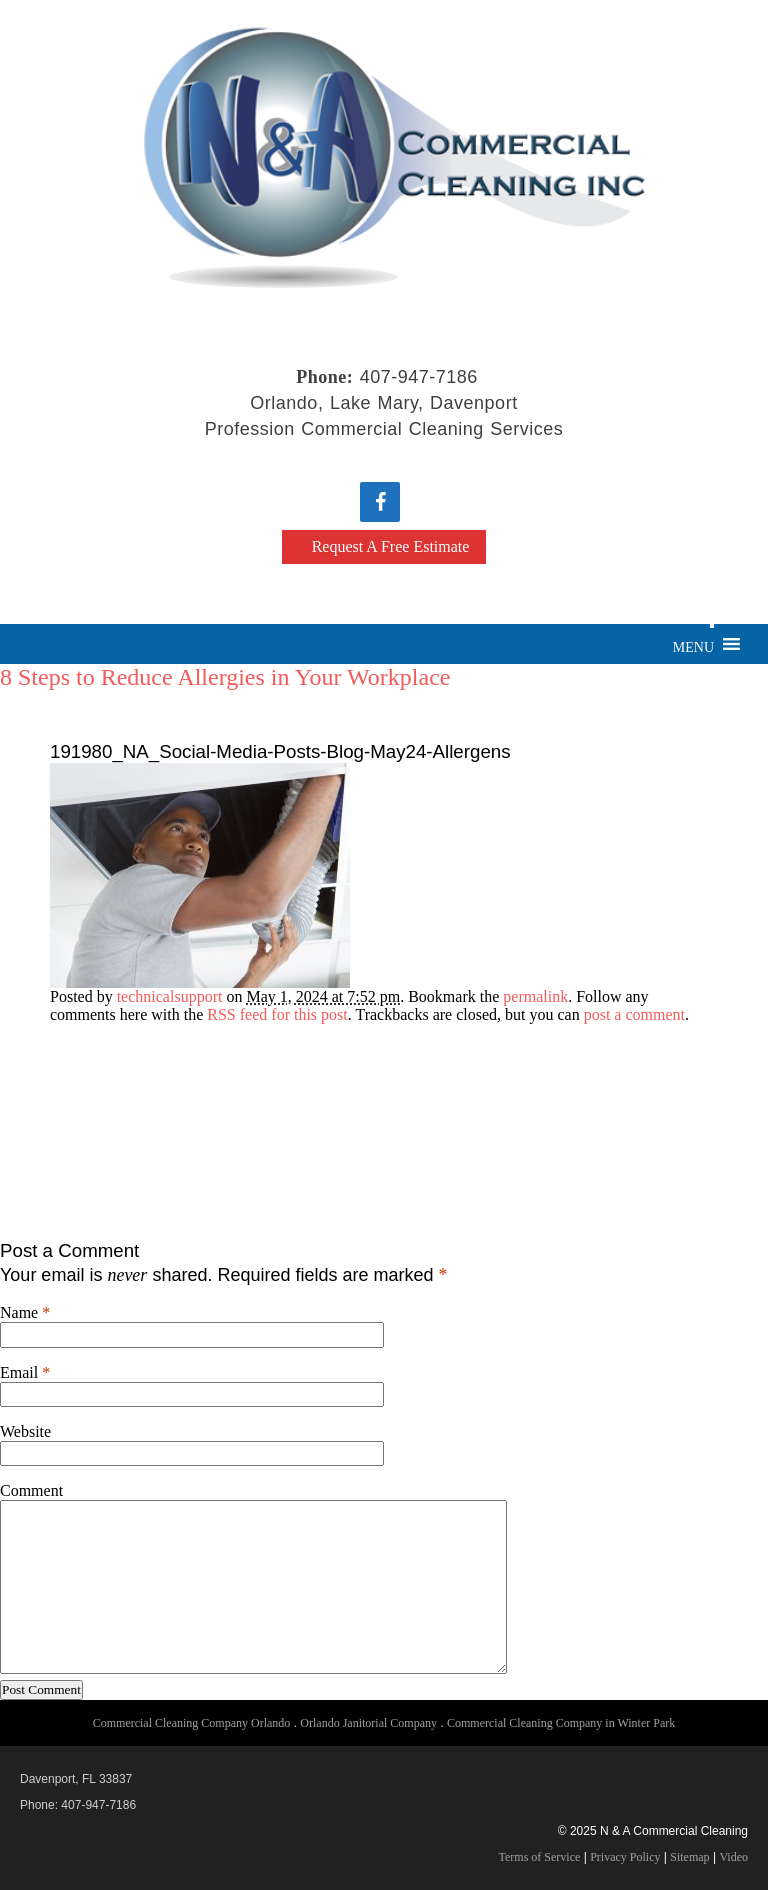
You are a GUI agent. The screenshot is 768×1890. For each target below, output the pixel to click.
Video (733, 1857)
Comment (31, 1490)
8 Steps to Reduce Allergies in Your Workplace (225, 677)
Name (19, 1312)
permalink (535, 996)
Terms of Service (540, 1857)
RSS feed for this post (277, 1014)
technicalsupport (170, 996)
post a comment (634, 1014)
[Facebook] (380, 502)
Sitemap (689, 1857)
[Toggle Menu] (712, 626)
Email (19, 1372)
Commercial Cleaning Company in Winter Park (561, 1723)
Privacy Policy (625, 1857)
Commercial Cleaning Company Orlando (192, 1723)
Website (25, 1431)
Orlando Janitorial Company (368, 1723)
